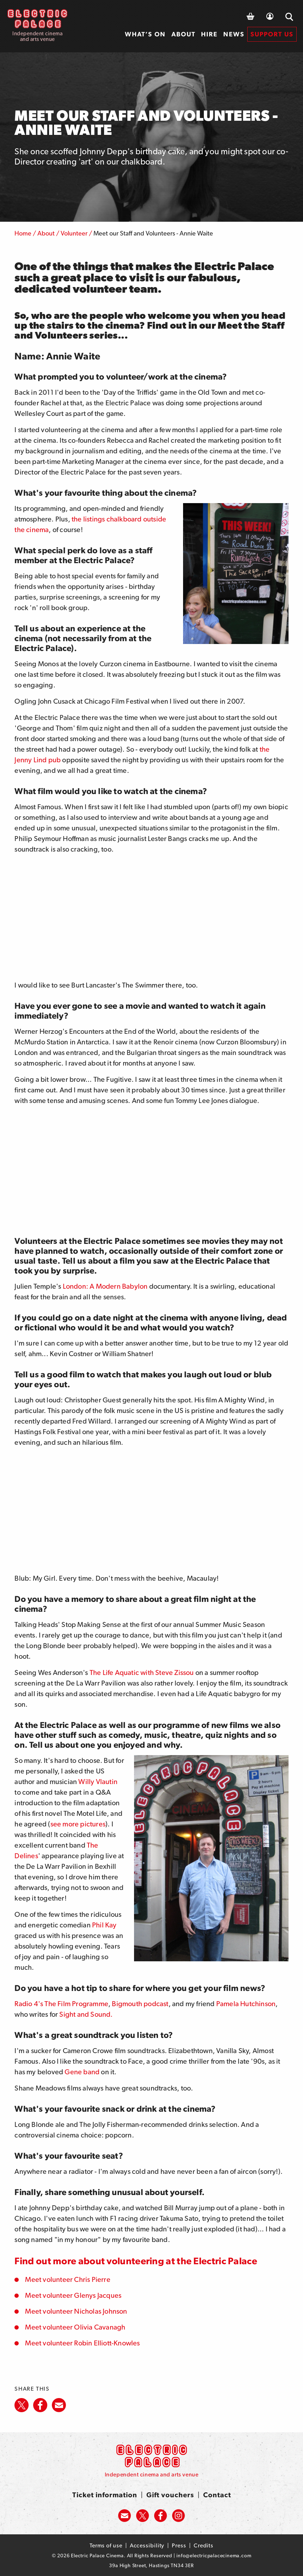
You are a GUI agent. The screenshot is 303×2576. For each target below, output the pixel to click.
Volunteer (74, 233)
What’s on (145, 34)
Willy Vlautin (97, 1781)
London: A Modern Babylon (105, 1286)
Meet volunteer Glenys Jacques (73, 2295)
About (183, 34)
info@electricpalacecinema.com (213, 2555)
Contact (217, 2495)
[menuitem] (145, 34)
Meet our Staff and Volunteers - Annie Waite (153, 233)
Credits (203, 2545)
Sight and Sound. (86, 2014)
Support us (271, 34)
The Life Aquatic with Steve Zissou (142, 1672)
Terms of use (106, 2545)
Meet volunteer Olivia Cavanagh (75, 2327)
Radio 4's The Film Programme (61, 2003)
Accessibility (147, 2545)
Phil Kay (104, 1925)
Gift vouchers (170, 2495)
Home (22, 233)
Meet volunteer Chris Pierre (67, 2279)
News (233, 34)
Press (179, 2545)
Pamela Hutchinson (245, 2003)
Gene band (82, 2072)
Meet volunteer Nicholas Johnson (76, 2311)
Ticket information (104, 2495)
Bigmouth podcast (140, 2003)
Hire (209, 34)
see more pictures (77, 1824)
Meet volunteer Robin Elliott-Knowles (82, 2343)
